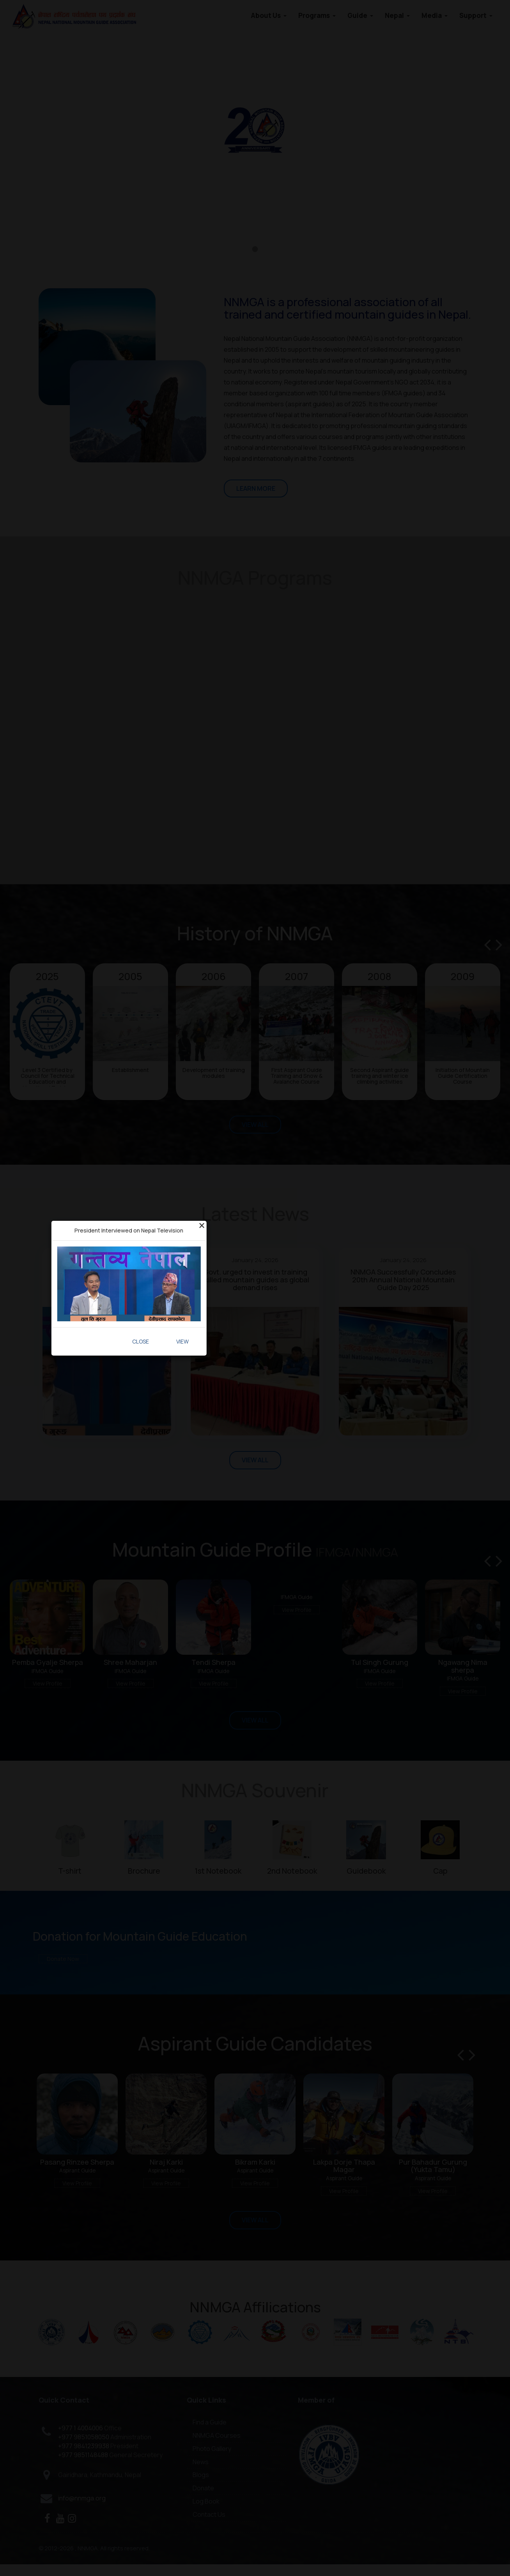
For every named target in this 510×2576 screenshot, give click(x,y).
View (182, 1341)
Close (140, 1341)
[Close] (202, 1225)
